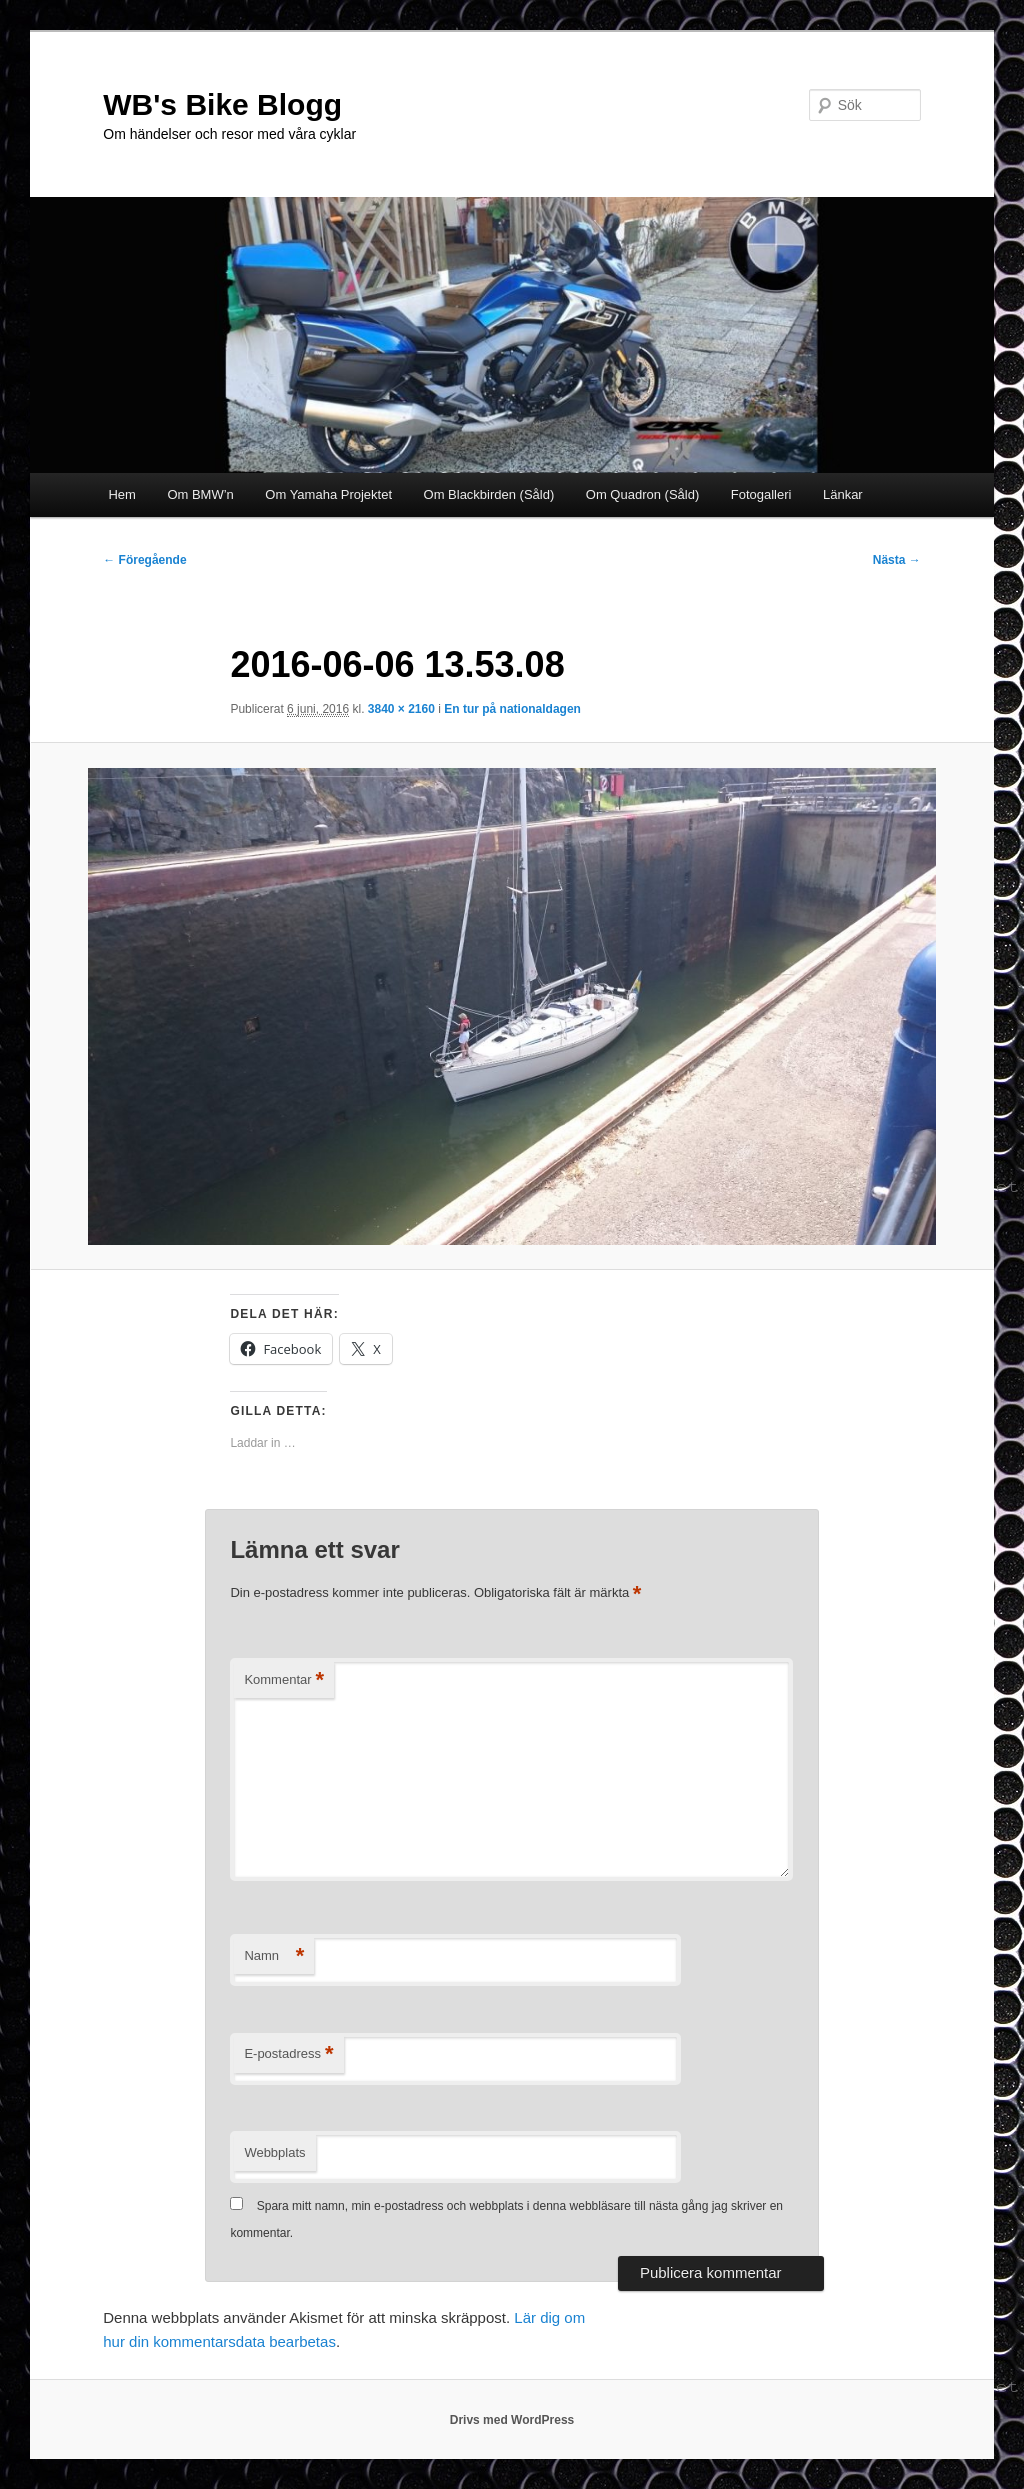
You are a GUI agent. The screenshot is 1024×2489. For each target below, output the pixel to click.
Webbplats (274, 2152)
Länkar (843, 494)
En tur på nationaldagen (512, 709)
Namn (274, 1956)
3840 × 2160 (401, 709)
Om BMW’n (200, 494)
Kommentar (284, 1680)
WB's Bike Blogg (222, 104)
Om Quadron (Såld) (642, 494)
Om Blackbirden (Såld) (489, 494)
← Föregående (144, 560)
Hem (121, 494)
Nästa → (897, 560)
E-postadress (288, 2054)
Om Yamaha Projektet (328, 494)
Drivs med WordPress (512, 2420)
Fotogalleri (761, 494)
